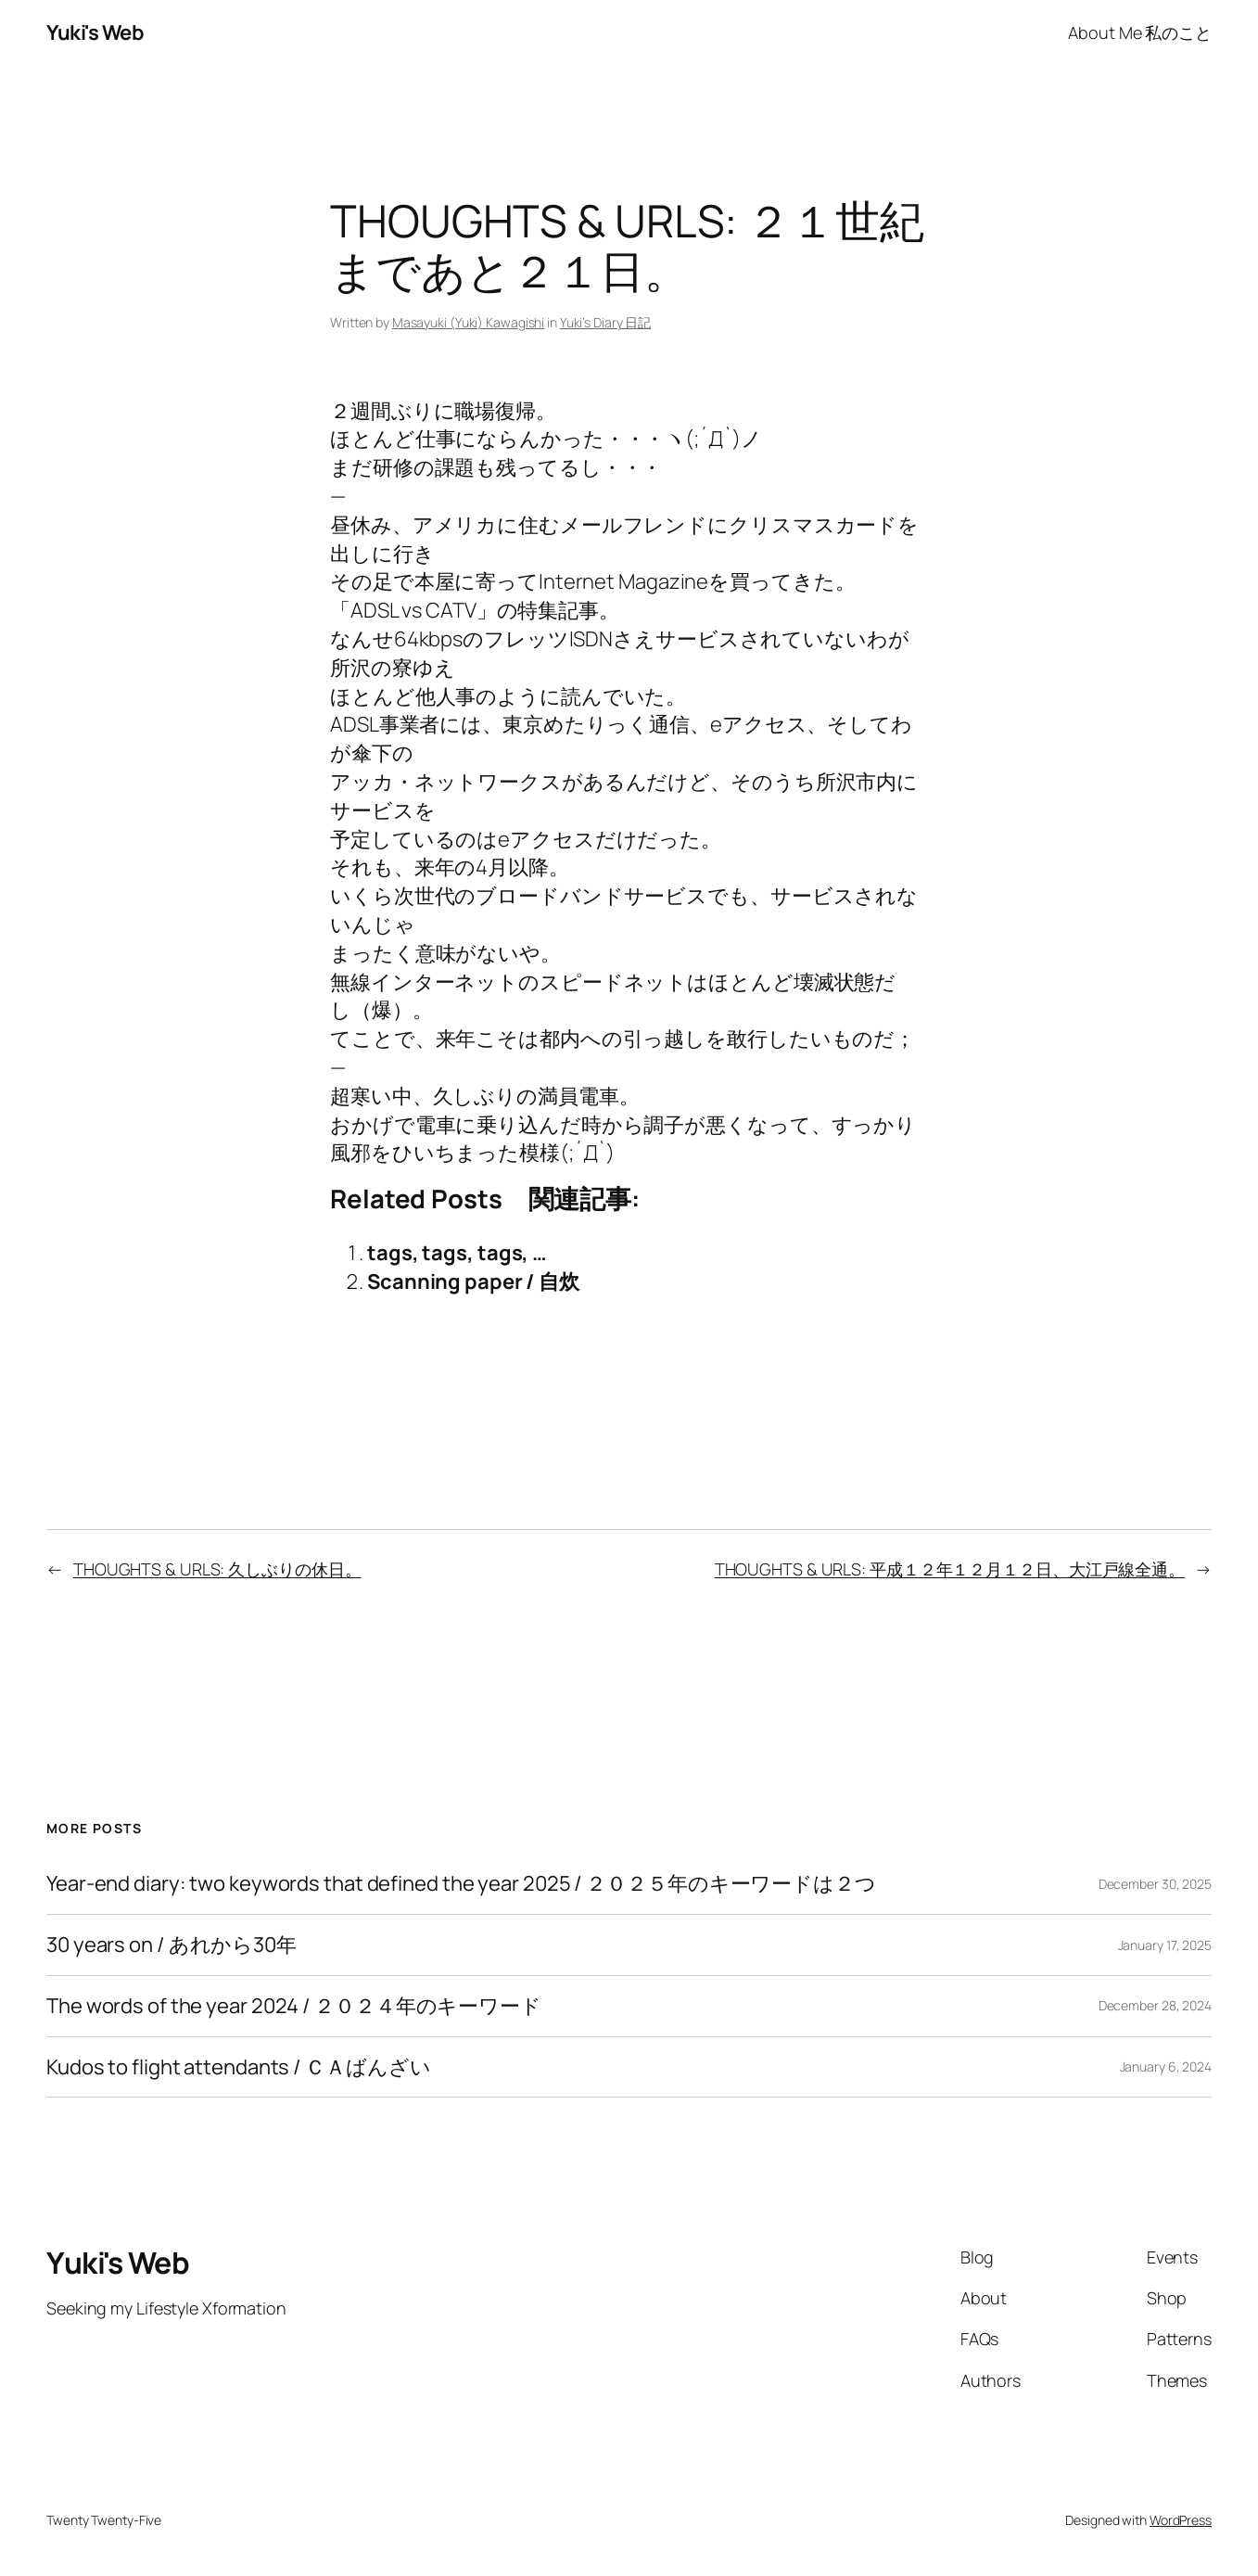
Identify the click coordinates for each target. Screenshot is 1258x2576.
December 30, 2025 (1155, 1884)
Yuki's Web (95, 32)
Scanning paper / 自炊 (473, 1281)
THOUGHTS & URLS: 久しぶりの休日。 (217, 1569)
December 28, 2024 (1155, 2005)
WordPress (1181, 2520)
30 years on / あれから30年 (171, 1945)
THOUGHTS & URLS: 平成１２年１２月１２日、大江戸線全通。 (950, 1569)
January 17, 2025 (1165, 1945)
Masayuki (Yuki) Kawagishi (468, 322)
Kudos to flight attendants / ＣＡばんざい (238, 2067)
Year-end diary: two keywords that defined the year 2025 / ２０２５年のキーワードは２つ (461, 1883)
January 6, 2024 (1166, 2066)
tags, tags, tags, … (457, 1253)
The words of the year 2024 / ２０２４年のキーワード (293, 2006)
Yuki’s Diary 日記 (606, 322)
